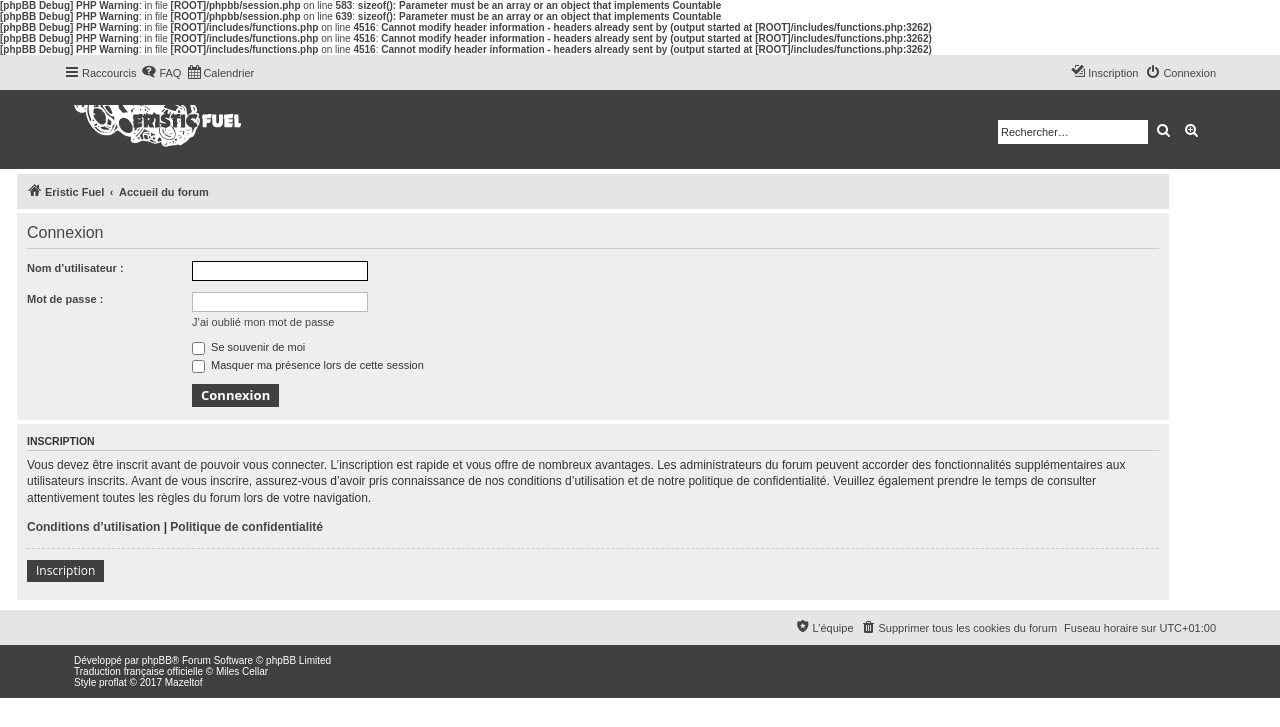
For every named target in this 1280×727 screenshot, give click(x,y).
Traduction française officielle (138, 671)
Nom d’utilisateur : (75, 268)
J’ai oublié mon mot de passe (263, 322)
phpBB (157, 660)
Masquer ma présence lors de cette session (308, 365)
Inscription (65, 570)
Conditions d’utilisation (93, 527)
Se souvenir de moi (248, 347)
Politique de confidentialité (246, 527)
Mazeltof (184, 682)
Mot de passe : (65, 299)
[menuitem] (161, 73)
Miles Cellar (242, 671)
